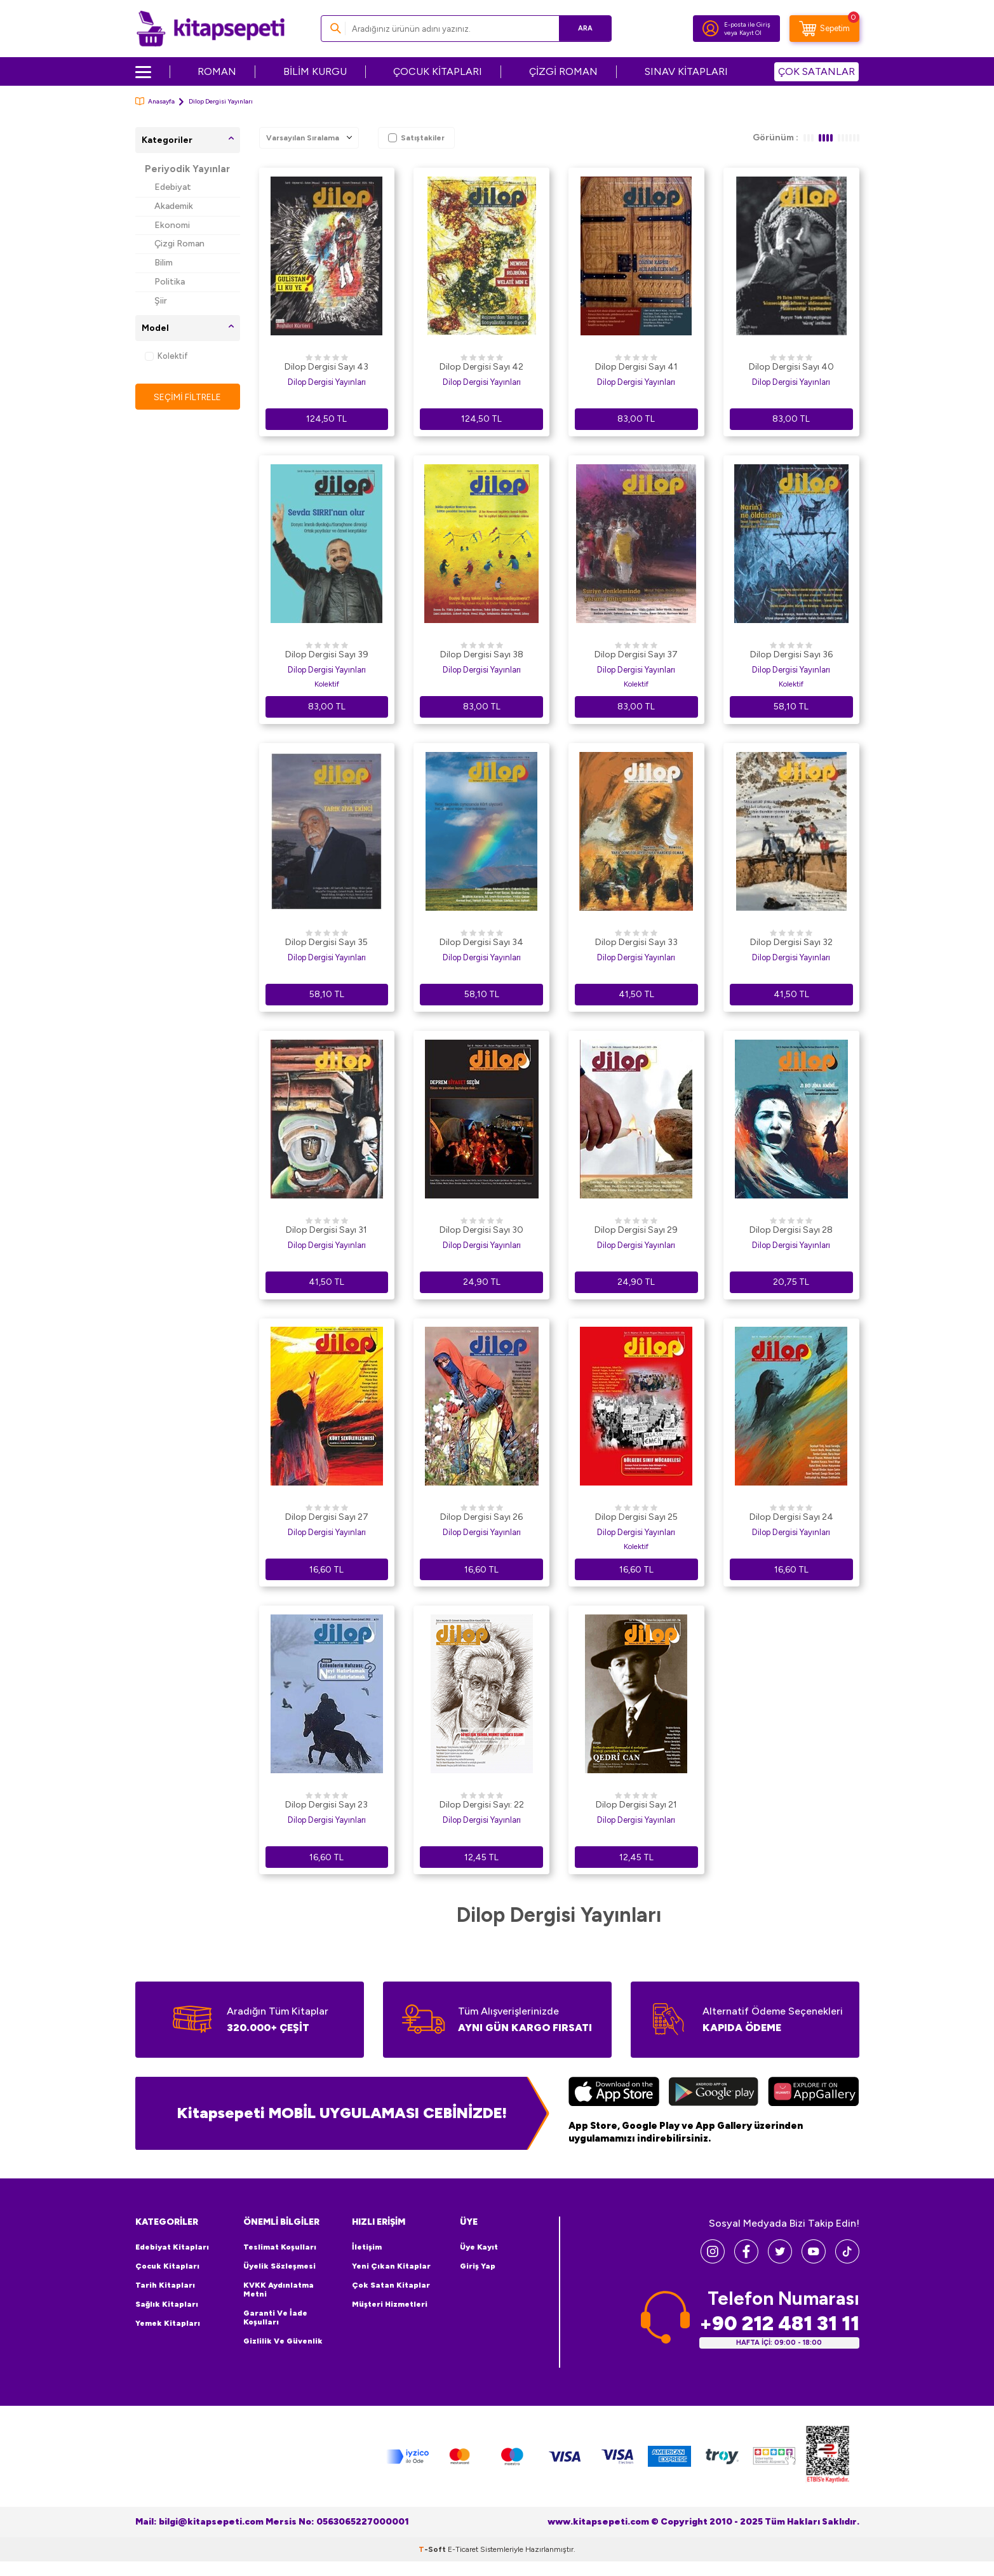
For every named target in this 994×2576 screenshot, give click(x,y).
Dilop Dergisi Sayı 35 (326, 942)
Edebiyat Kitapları (172, 2247)
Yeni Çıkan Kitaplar (391, 2266)
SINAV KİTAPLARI (686, 71)
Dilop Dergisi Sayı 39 (326, 654)
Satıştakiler (416, 137)
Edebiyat (172, 187)
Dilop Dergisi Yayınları (327, 382)
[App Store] (613, 2093)
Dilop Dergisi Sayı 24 (791, 1517)
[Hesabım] (710, 28)
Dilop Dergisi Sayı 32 (791, 942)
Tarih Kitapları (165, 2285)
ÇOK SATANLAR (816, 71)
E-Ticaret (463, 2549)
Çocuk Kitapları (167, 2266)
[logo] (210, 29)
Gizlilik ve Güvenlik (283, 2341)
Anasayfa (155, 101)
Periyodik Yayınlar (187, 169)
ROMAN (217, 71)
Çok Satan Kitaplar (391, 2285)
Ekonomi (172, 225)
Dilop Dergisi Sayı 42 (481, 366)
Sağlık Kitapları (166, 2304)
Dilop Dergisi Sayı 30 (481, 1229)
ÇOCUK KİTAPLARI (437, 71)
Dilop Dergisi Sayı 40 (791, 366)
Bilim (163, 262)
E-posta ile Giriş (747, 24)
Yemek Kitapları (167, 2323)
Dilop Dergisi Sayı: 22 (482, 1804)
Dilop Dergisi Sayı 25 (636, 1517)
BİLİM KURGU (315, 71)
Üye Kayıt (479, 2247)
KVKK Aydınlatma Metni (278, 2289)
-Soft (433, 2549)
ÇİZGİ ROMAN (563, 71)
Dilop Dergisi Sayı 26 (481, 1517)
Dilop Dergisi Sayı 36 (791, 654)
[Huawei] (813, 2093)
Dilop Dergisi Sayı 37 (636, 654)
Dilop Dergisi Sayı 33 (636, 942)
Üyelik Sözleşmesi (279, 2266)
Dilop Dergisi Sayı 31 (326, 1229)
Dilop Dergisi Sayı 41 (636, 366)
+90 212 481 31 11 (779, 2323)
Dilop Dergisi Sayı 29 (636, 1229)
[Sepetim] (824, 28)
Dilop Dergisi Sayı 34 (481, 942)
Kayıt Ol (750, 33)
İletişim (367, 2247)
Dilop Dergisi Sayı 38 (481, 654)
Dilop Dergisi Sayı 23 (326, 1804)
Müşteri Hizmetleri (389, 2304)
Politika (169, 281)
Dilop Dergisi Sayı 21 (636, 1804)
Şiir (160, 300)
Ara (583, 28)
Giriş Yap (477, 2266)
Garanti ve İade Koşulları (275, 2317)
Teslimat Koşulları (279, 2247)
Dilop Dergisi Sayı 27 (326, 1517)
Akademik (173, 206)
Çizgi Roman (179, 243)
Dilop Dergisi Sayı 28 (791, 1229)
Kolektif (166, 356)
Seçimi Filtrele (188, 396)
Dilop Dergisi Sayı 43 (326, 366)
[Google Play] (713, 2093)
